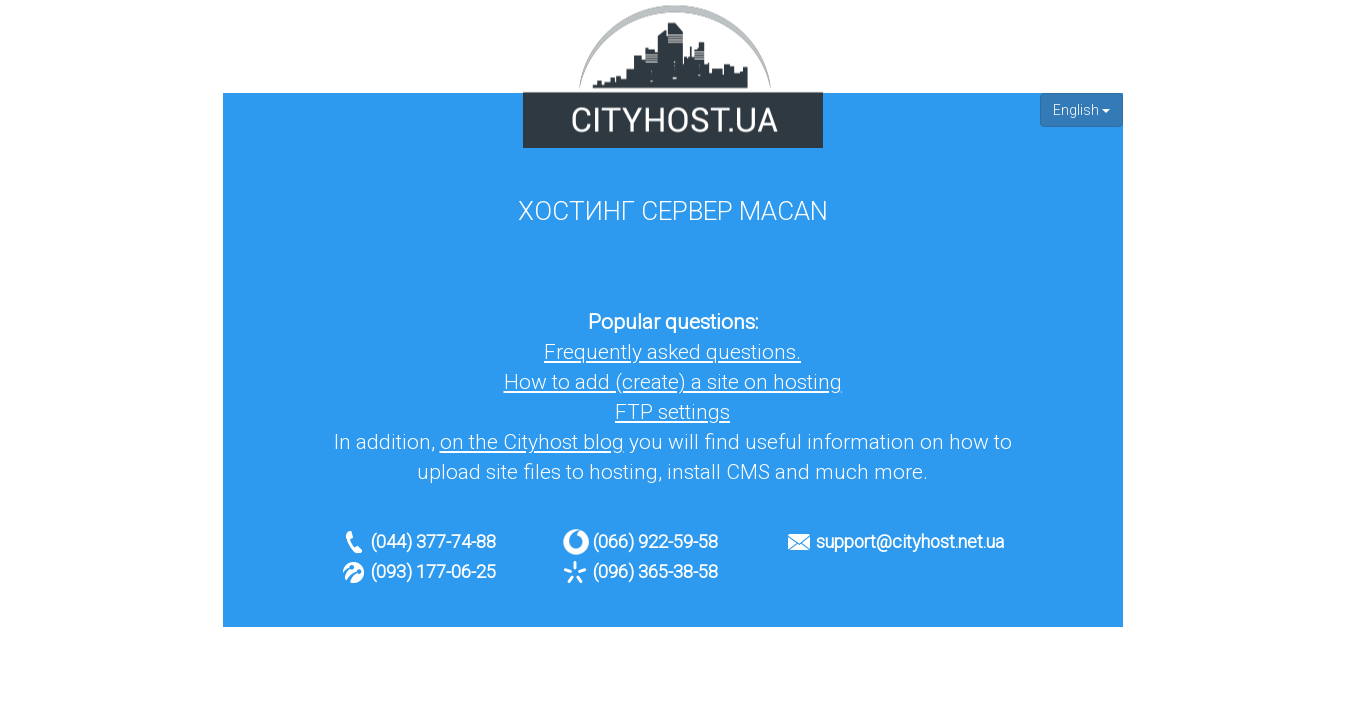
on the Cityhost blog (532, 442)
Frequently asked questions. (672, 352)
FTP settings (672, 412)
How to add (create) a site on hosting (673, 382)
